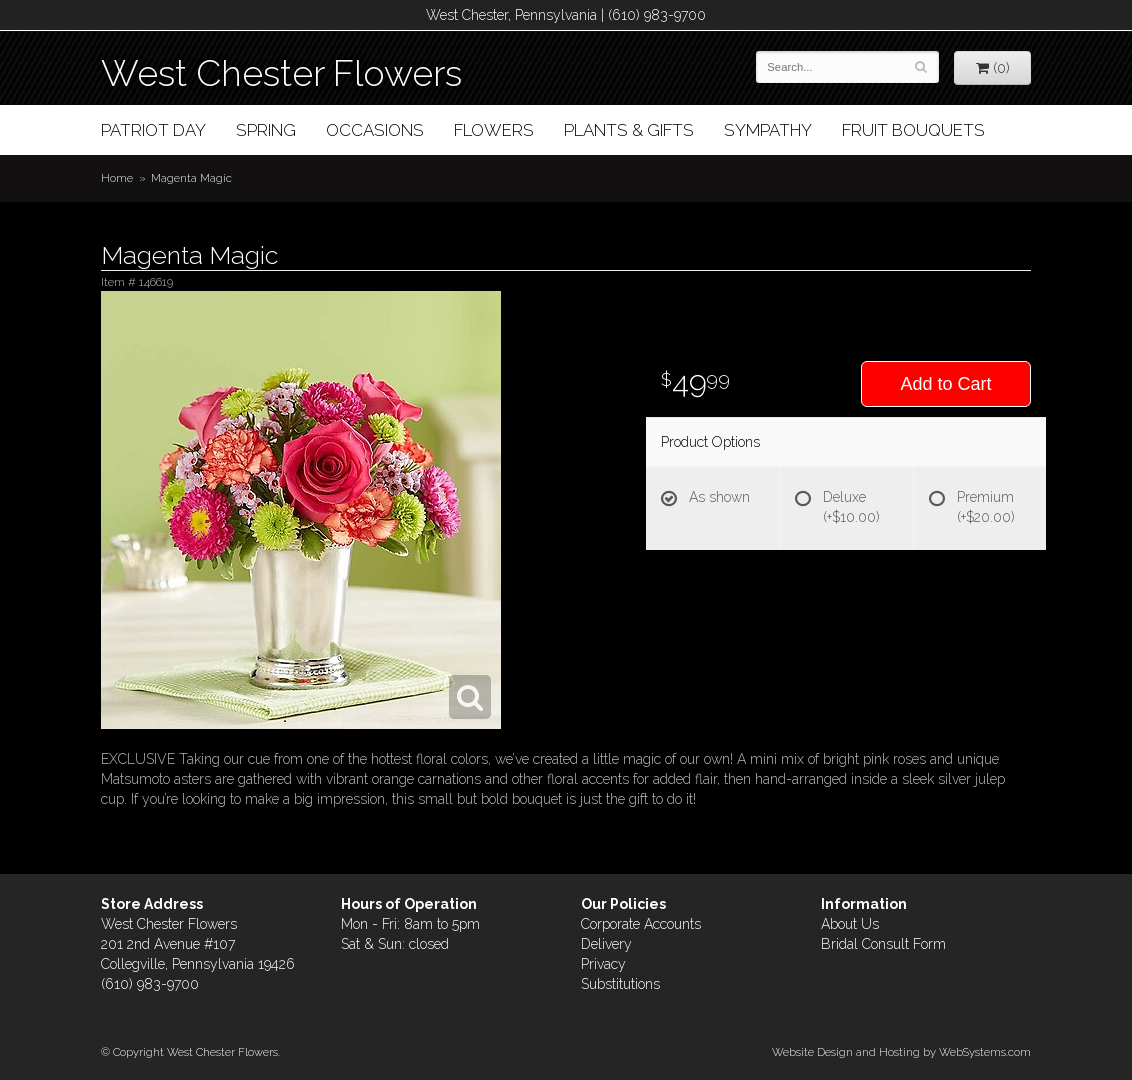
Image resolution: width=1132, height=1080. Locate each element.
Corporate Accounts (641, 924)
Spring (266, 130)
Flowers (494, 130)
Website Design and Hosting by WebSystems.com (901, 1052)
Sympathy (768, 130)
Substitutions (620, 984)
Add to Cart (945, 384)
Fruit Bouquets (913, 130)
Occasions (375, 130)
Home (117, 178)
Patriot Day (153, 130)
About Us (850, 924)
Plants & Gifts (629, 130)
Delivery (606, 944)
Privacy (603, 964)
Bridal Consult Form (883, 944)
